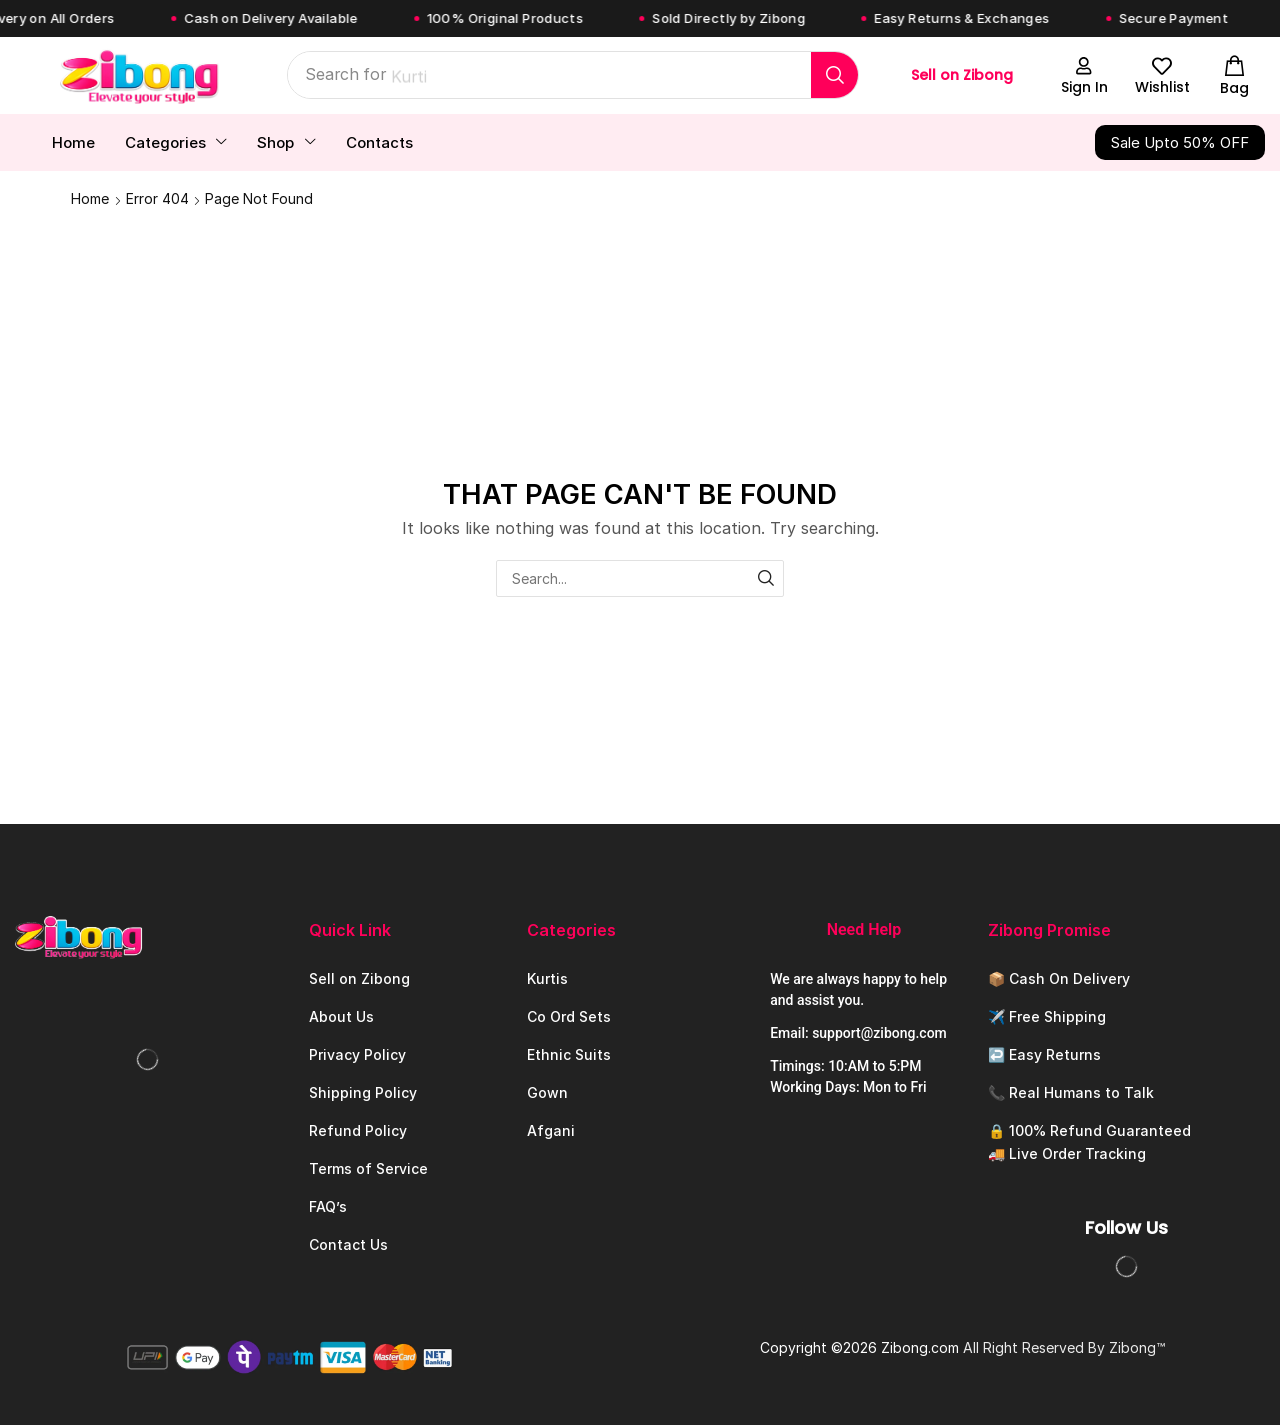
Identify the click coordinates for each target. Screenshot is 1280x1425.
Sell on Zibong (962, 75)
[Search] (834, 75)
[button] (1084, 75)
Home (90, 198)
